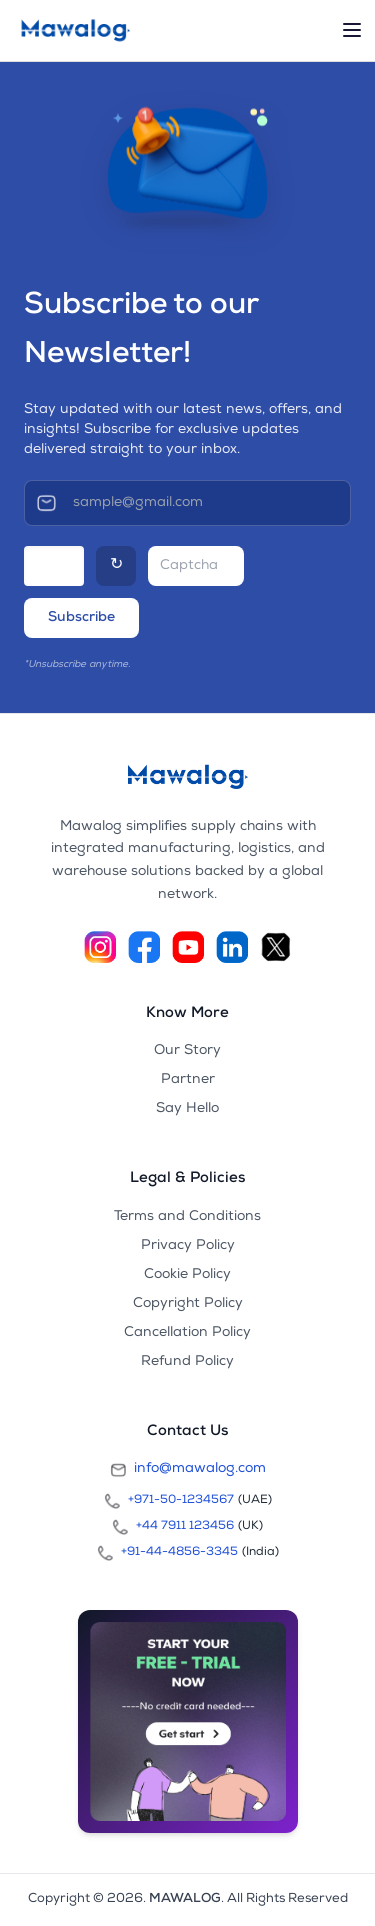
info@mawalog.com (188, 1470)
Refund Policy (187, 1362)
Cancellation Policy (187, 1333)
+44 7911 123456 (185, 1527)
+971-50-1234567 (181, 1501)
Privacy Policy (188, 1246)
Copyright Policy (188, 1304)
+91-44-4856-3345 (179, 1553)
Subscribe (81, 618)
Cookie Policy (187, 1275)
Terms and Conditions (187, 1217)
